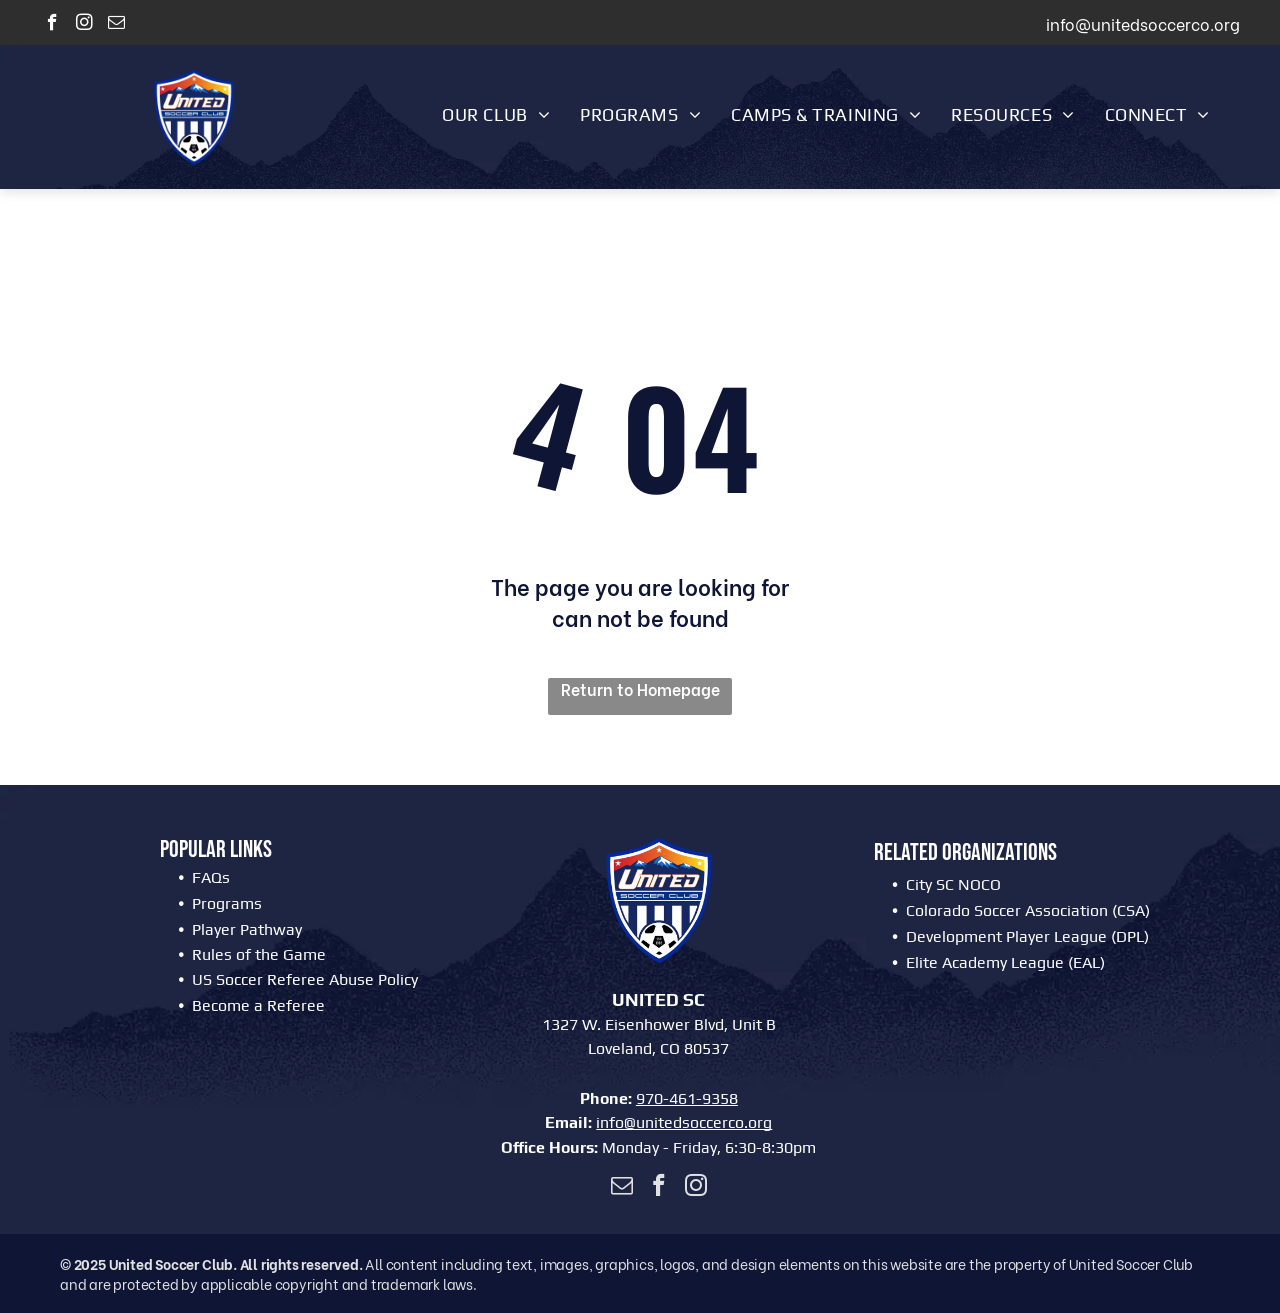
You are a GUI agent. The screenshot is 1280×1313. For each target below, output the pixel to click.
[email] (116, 25)
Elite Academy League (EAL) (1005, 962)
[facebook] (52, 25)
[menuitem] (496, 114)
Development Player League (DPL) (1027, 936)
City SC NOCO (953, 884)
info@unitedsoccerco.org (684, 1122)
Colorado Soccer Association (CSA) (1028, 910)
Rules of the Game (259, 954)
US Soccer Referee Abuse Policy (305, 979)
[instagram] (84, 25)
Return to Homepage (640, 689)
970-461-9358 (687, 1098)
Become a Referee (258, 1005)
